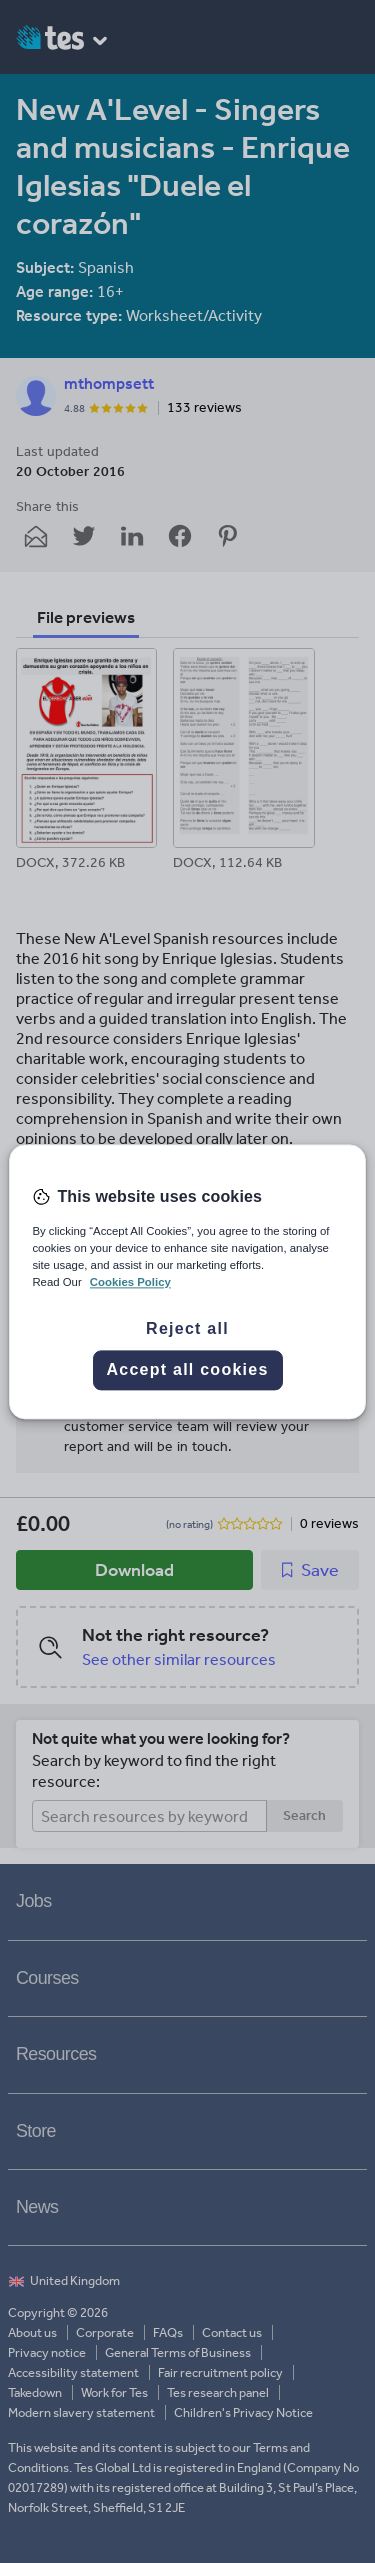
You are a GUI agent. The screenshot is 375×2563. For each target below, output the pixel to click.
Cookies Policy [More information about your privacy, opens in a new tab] (130, 1282)
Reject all (187, 1328)
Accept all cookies (187, 1369)
